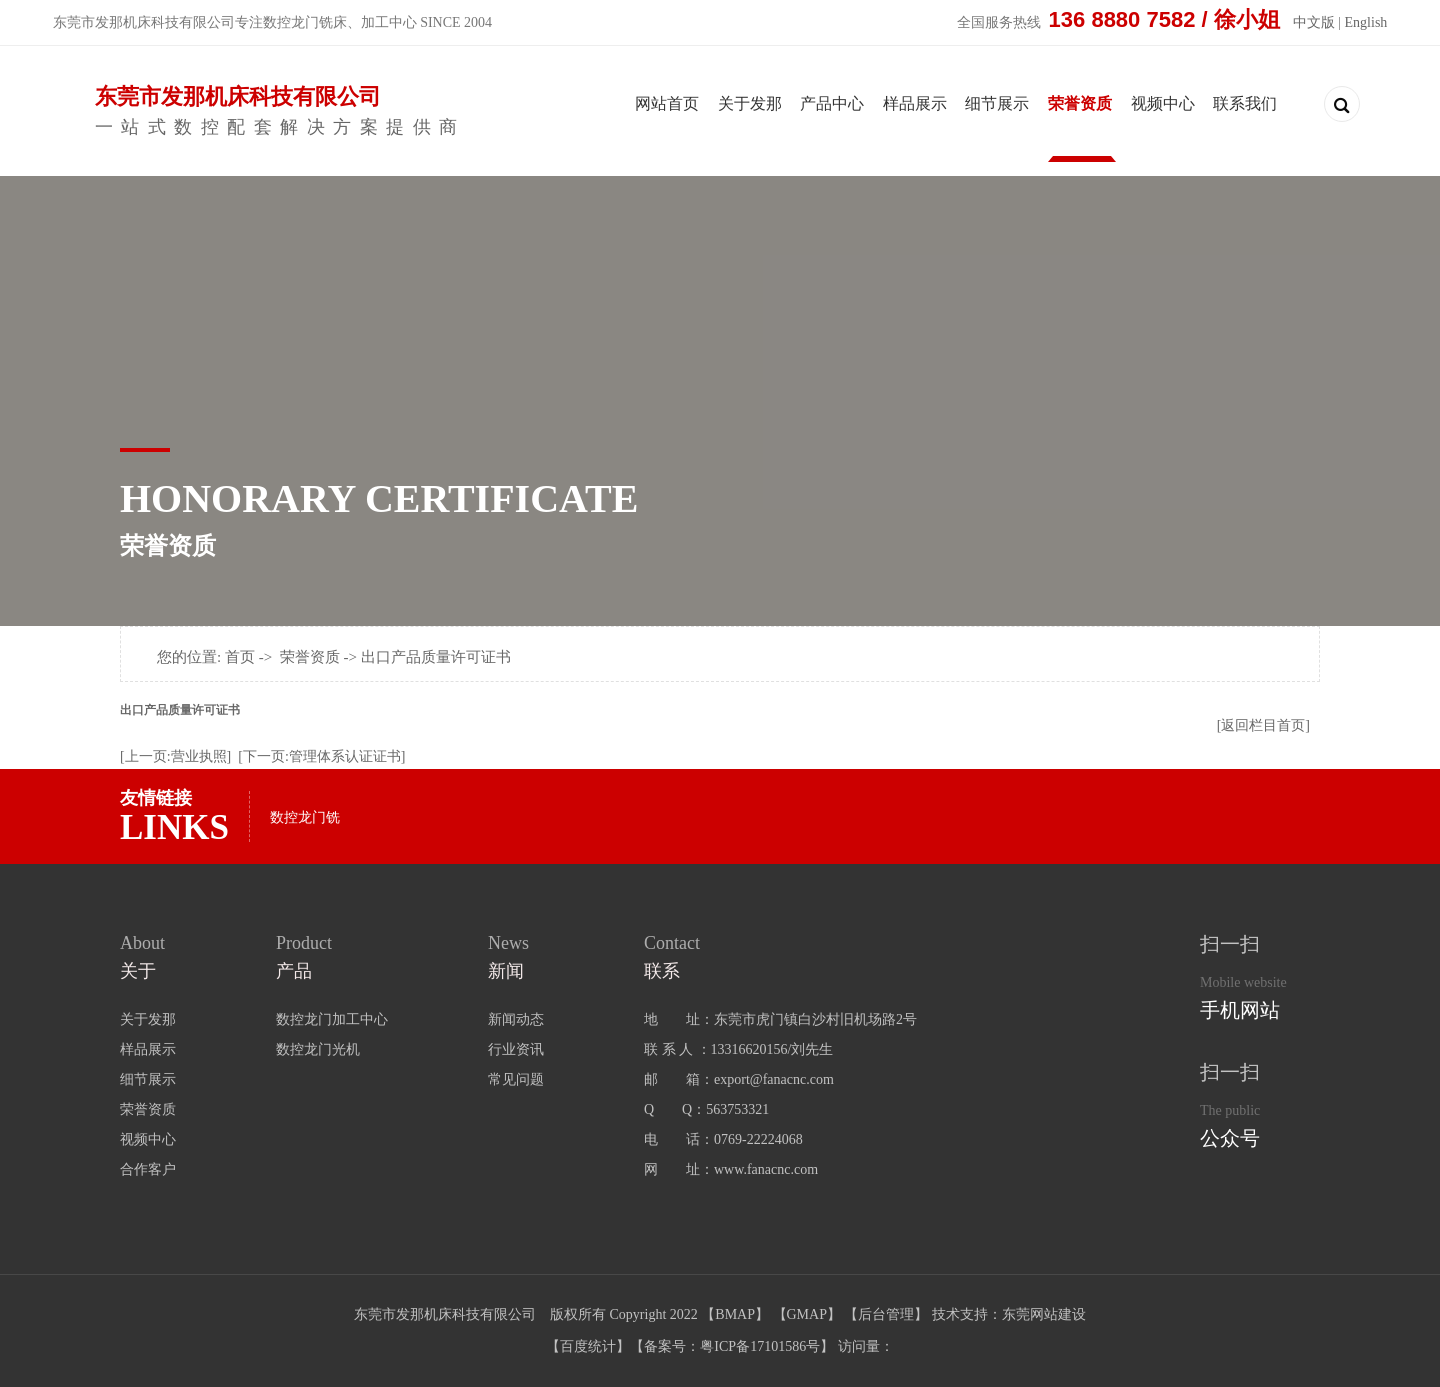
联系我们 (1245, 103)
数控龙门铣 (305, 817)
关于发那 (750, 103)
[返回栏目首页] (1263, 725)
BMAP (735, 1314)
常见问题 (516, 1079)
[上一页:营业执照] (175, 756)
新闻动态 (516, 1019)
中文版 (1314, 22)
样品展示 (915, 103)
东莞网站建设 (1044, 1314)
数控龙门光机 (318, 1049)
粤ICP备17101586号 (760, 1346)
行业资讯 (516, 1049)
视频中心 (1163, 103)
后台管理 (886, 1314)
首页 (240, 657)
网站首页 (667, 103)
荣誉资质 (1080, 103)
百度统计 (588, 1346)
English (1366, 22)
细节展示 (997, 103)
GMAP (807, 1314)
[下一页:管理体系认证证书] (321, 756)
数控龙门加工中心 (332, 1019)
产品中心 (832, 103)
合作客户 (148, 1169)
